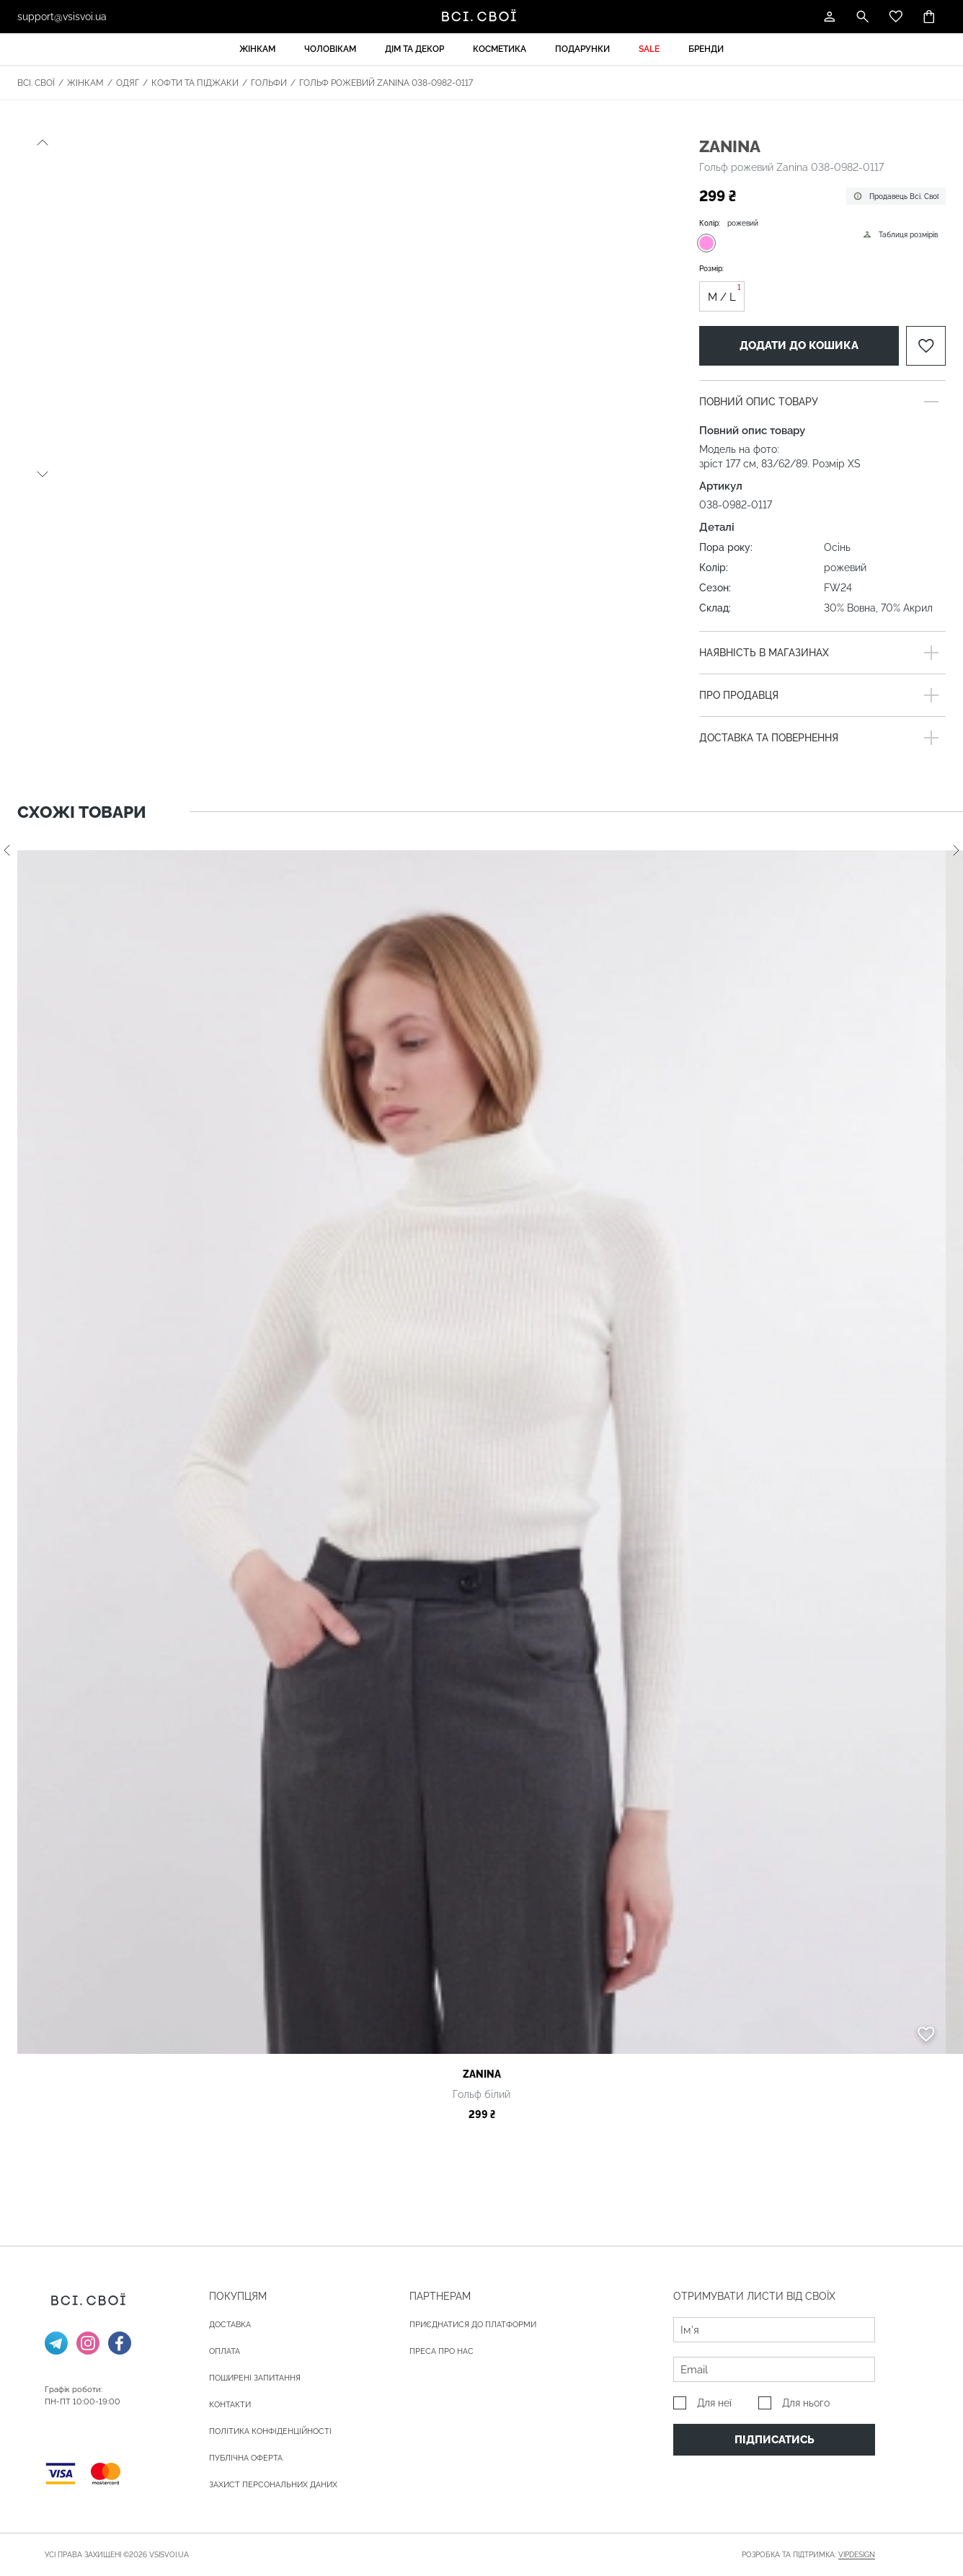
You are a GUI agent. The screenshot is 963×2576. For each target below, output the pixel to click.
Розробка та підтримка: (808, 2555)
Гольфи (269, 83)
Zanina (729, 146)
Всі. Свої (36, 83)
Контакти (230, 2404)
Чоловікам (330, 49)
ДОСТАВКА (230, 2324)
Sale (649, 49)
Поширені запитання (255, 2378)
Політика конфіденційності (270, 2431)
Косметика (499, 49)
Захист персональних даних (273, 2484)
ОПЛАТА (224, 2351)
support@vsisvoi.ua (62, 16)
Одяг (127, 83)
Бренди (706, 49)
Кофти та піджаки (195, 83)
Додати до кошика (799, 345)
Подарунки (582, 49)
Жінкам (257, 49)
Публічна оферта (246, 2458)
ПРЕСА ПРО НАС (441, 2351)
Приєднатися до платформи (472, 2324)
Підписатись (775, 2439)
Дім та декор (414, 49)
